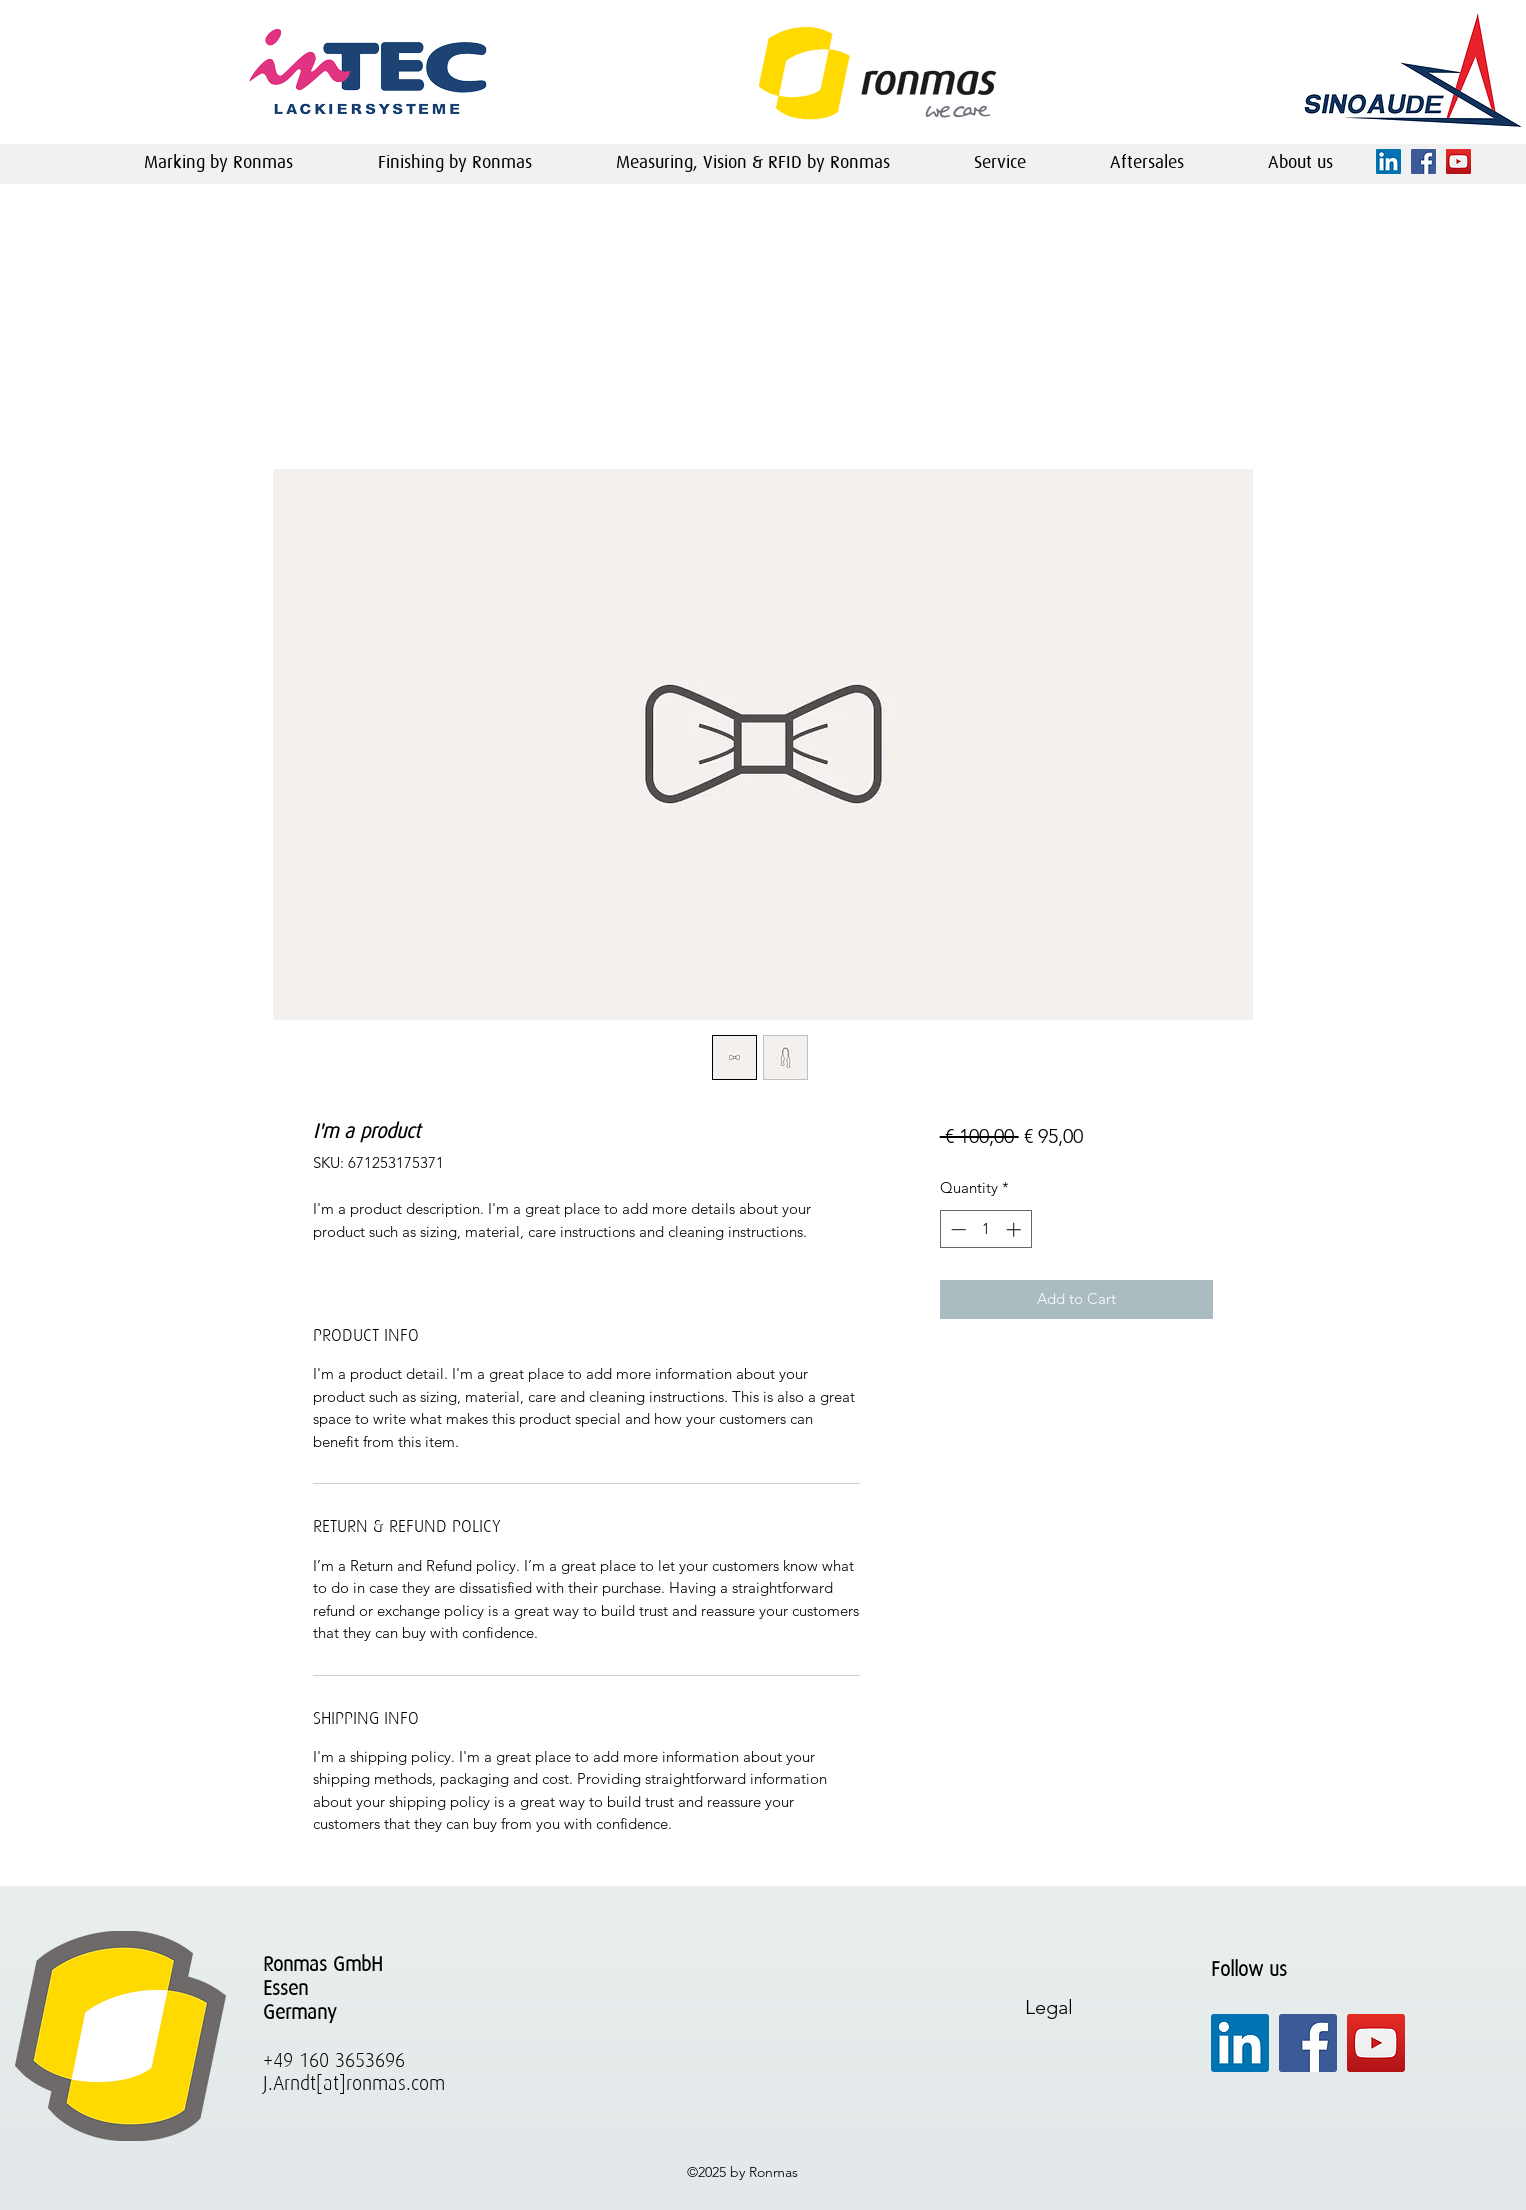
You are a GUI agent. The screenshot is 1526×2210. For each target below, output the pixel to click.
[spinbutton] (985, 1229)
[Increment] (1015, 1229)
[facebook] (1423, 161)
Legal (1049, 2007)
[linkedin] (1388, 161)
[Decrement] (956, 1229)
